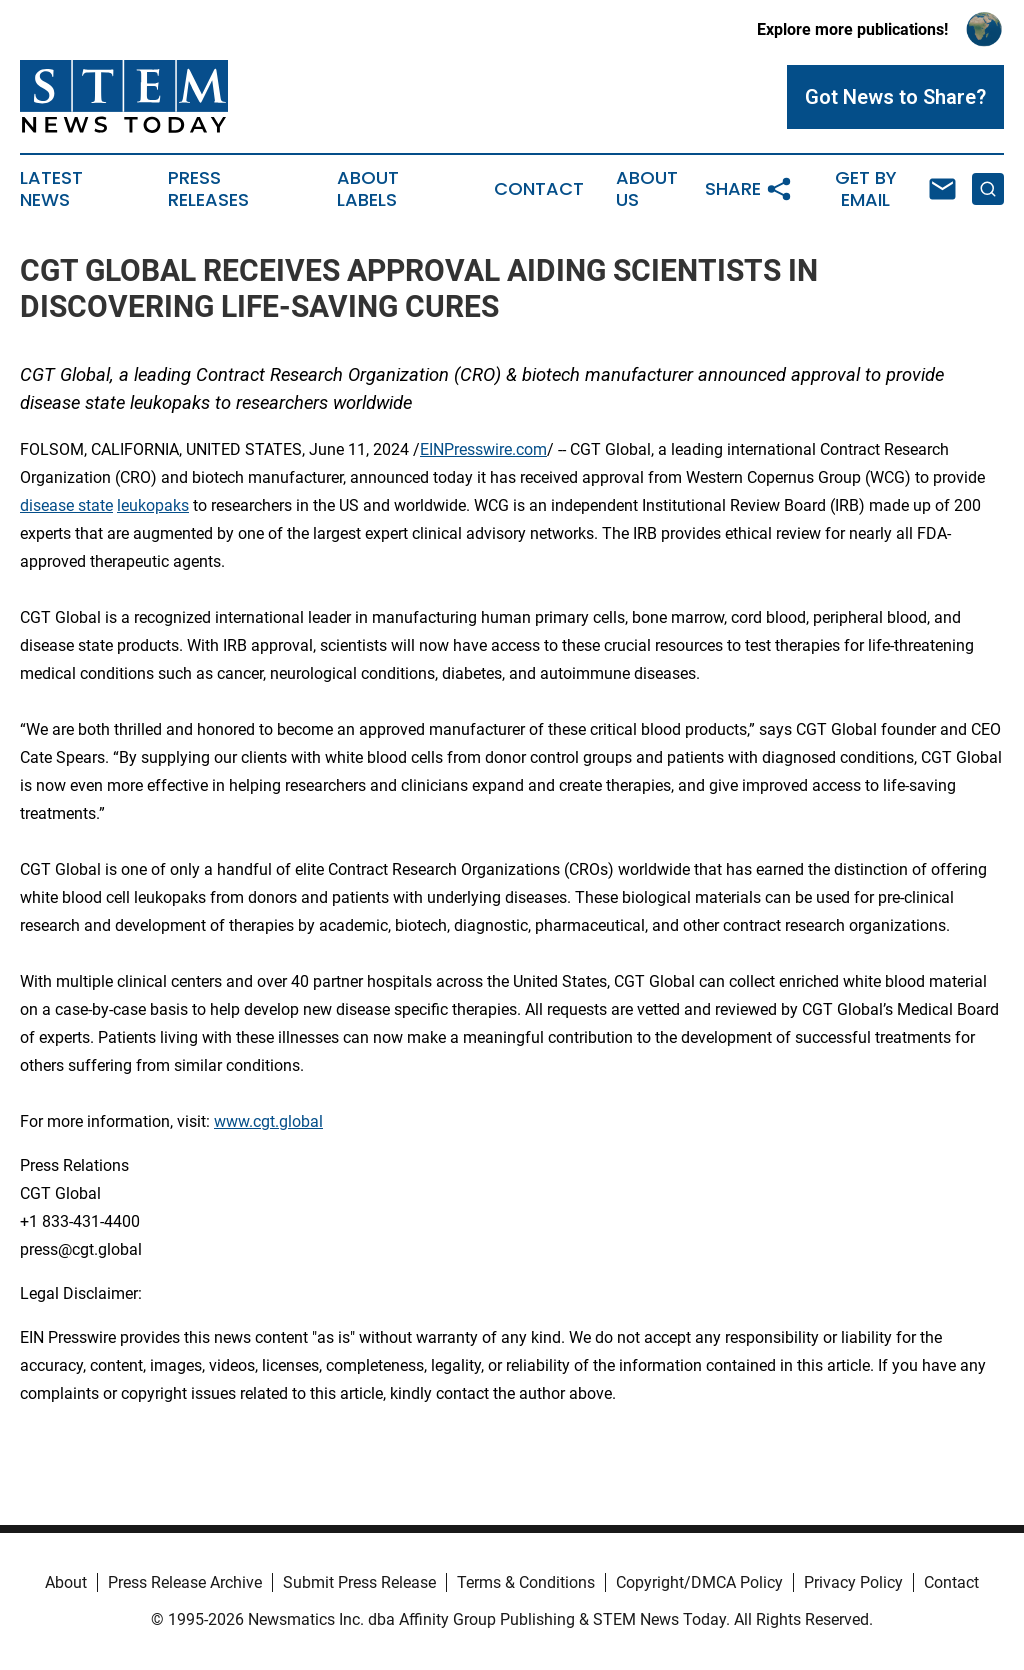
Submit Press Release (359, 1582)
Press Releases (208, 189)
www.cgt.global (268, 1121)
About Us (647, 189)
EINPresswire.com (483, 449)
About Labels (368, 189)
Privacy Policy (853, 1582)
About (66, 1582)
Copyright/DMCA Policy (699, 1582)
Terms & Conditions (526, 1582)
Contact (539, 189)
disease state (66, 505)
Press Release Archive (185, 1582)
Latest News (51, 189)
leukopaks (153, 505)
